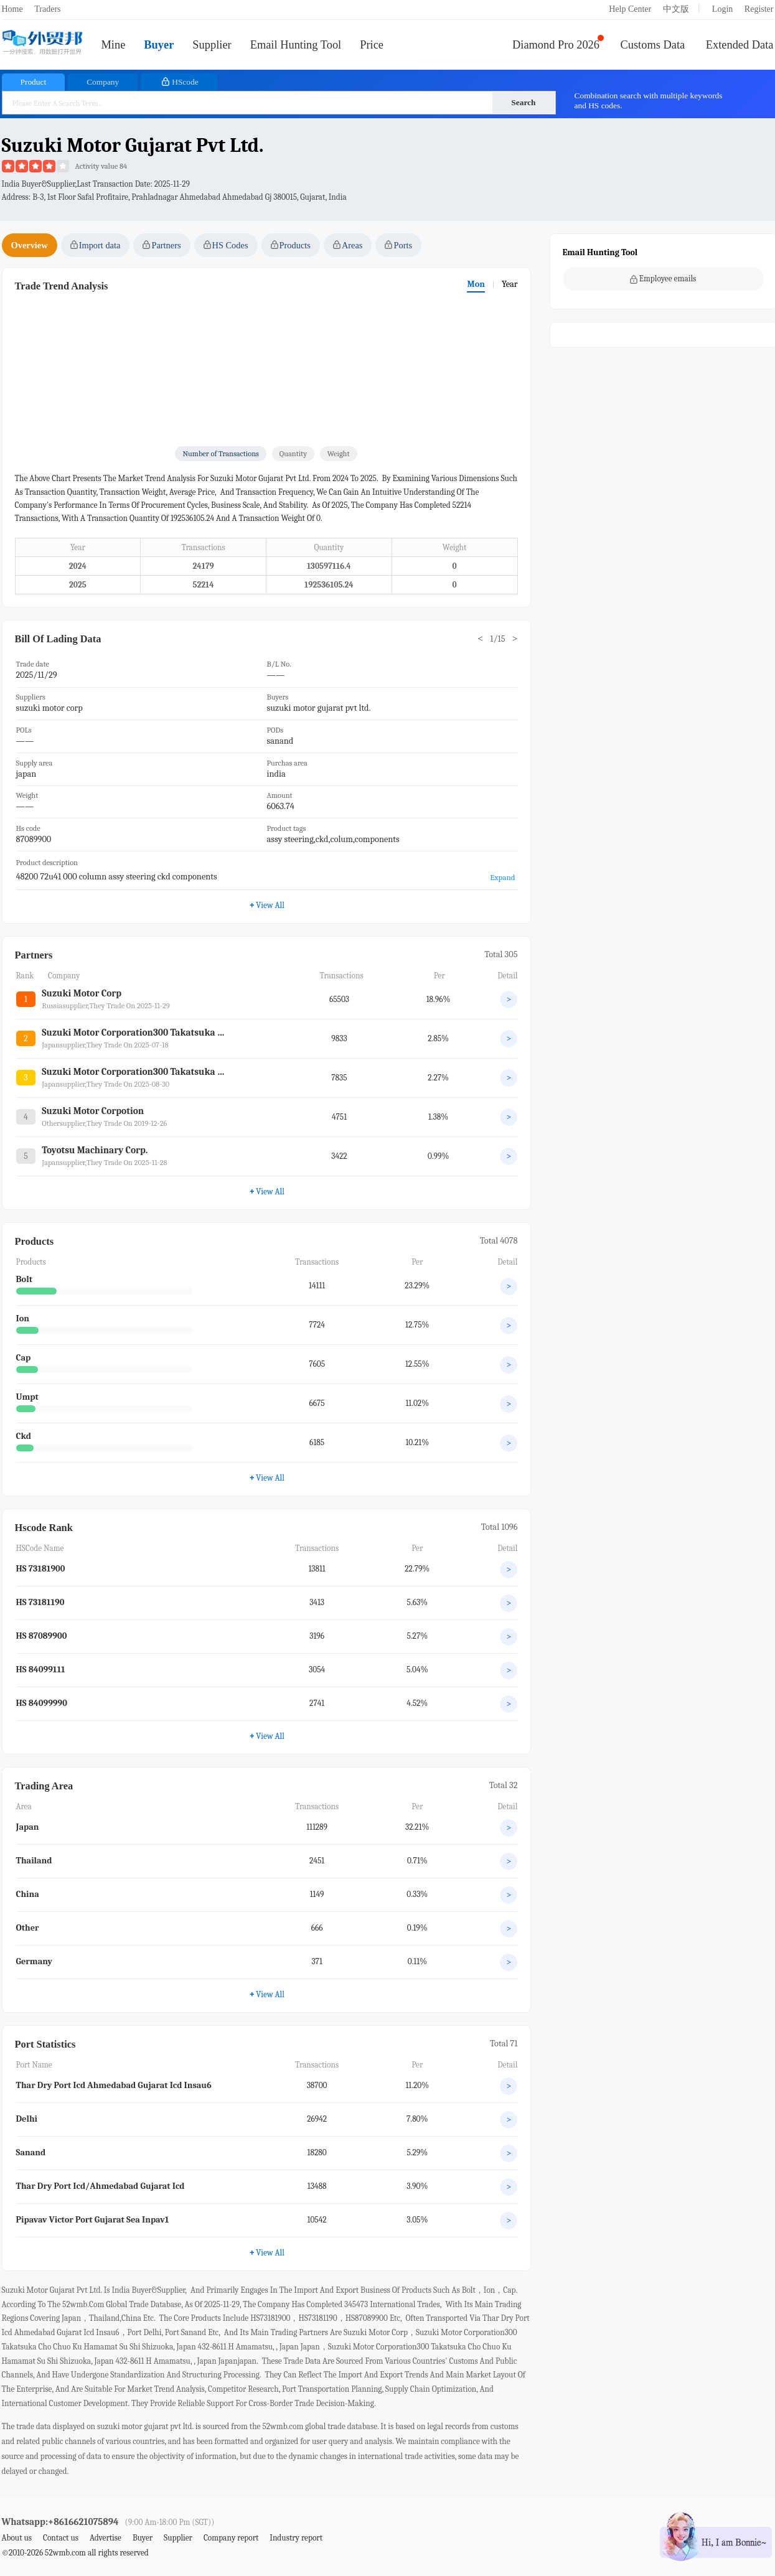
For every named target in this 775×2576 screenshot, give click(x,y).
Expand (502, 877)
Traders (47, 9)
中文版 (676, 9)
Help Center (630, 9)
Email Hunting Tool (296, 45)
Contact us (60, 2537)
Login (722, 9)
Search (523, 102)
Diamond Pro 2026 (555, 45)
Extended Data (740, 45)
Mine (113, 45)
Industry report (296, 2537)
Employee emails (663, 279)
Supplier (211, 45)
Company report (231, 2537)
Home (12, 9)
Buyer (159, 45)
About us (17, 2537)
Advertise (105, 2537)
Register (759, 9)
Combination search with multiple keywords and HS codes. (649, 100)
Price (371, 45)
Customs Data (653, 45)
